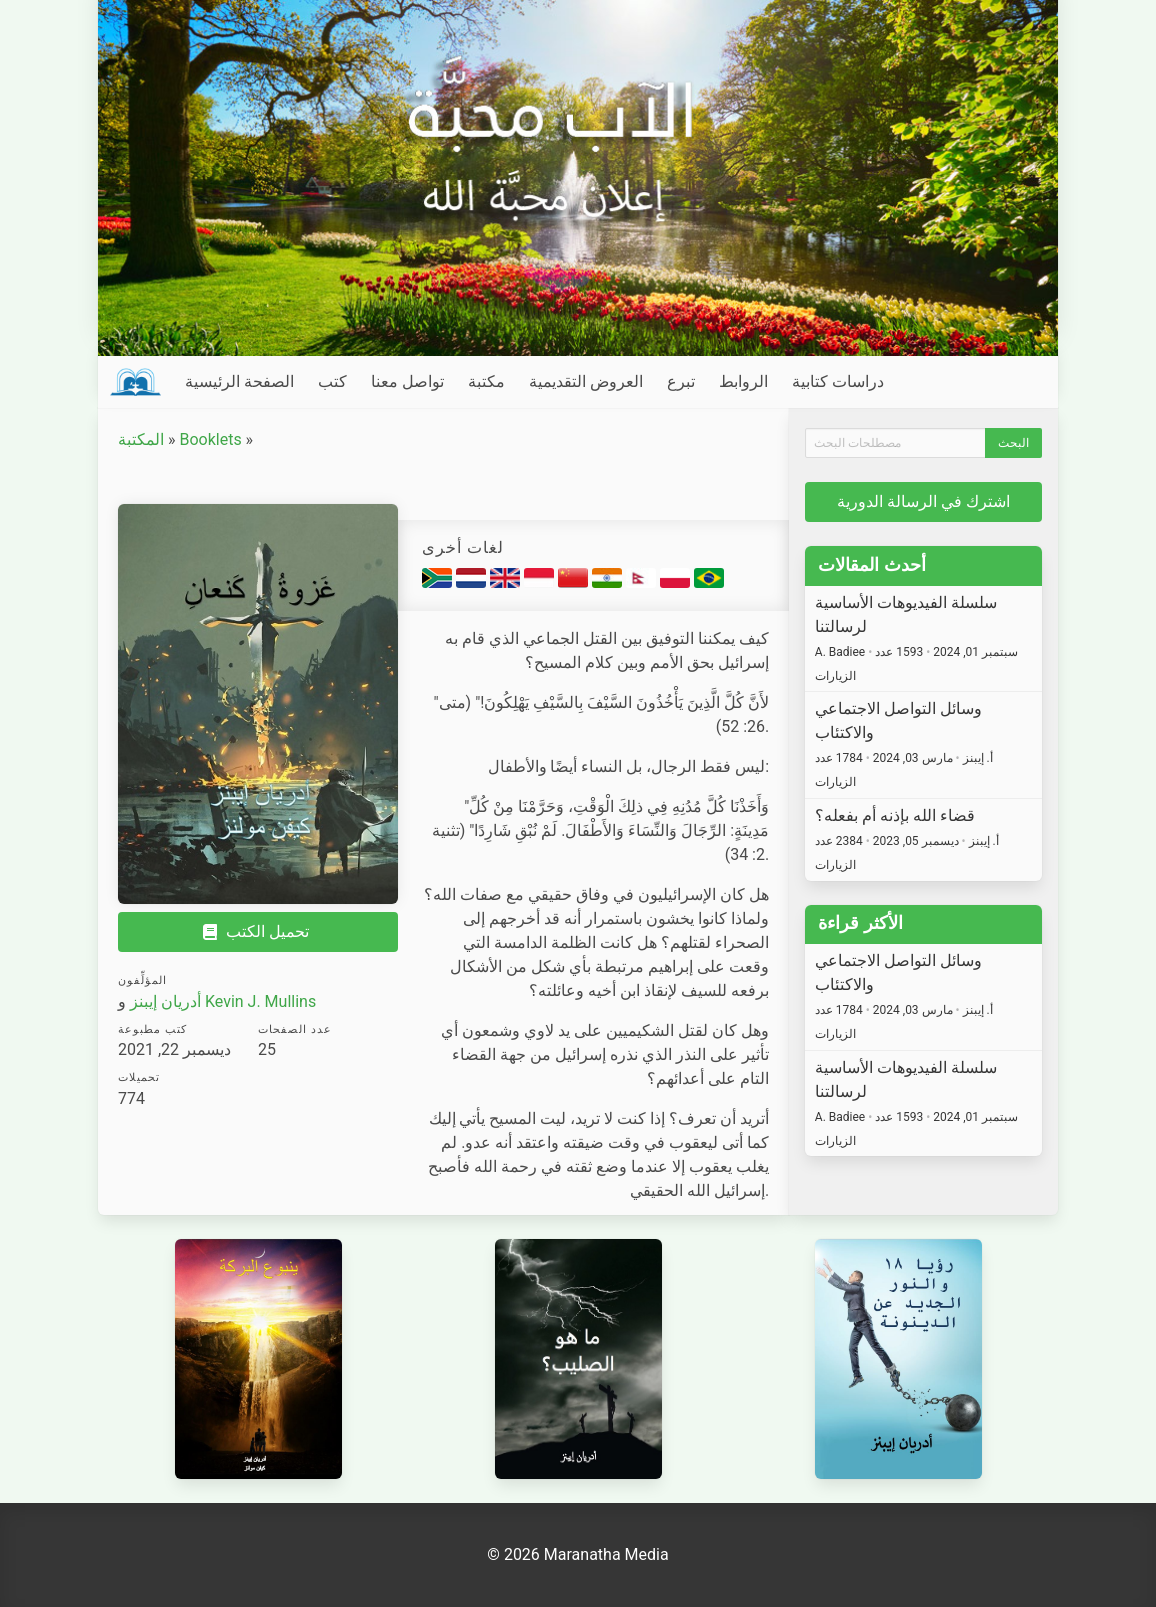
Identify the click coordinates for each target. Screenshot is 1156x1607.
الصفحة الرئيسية (239, 381)
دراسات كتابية (838, 381)
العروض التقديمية (586, 381)
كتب (332, 381)
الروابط (743, 381)
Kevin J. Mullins (260, 1001)
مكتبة (486, 381)
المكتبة (141, 439)
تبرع (681, 381)
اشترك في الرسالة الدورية (923, 501)
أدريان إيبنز (165, 1001)
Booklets (210, 439)
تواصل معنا (407, 381)
